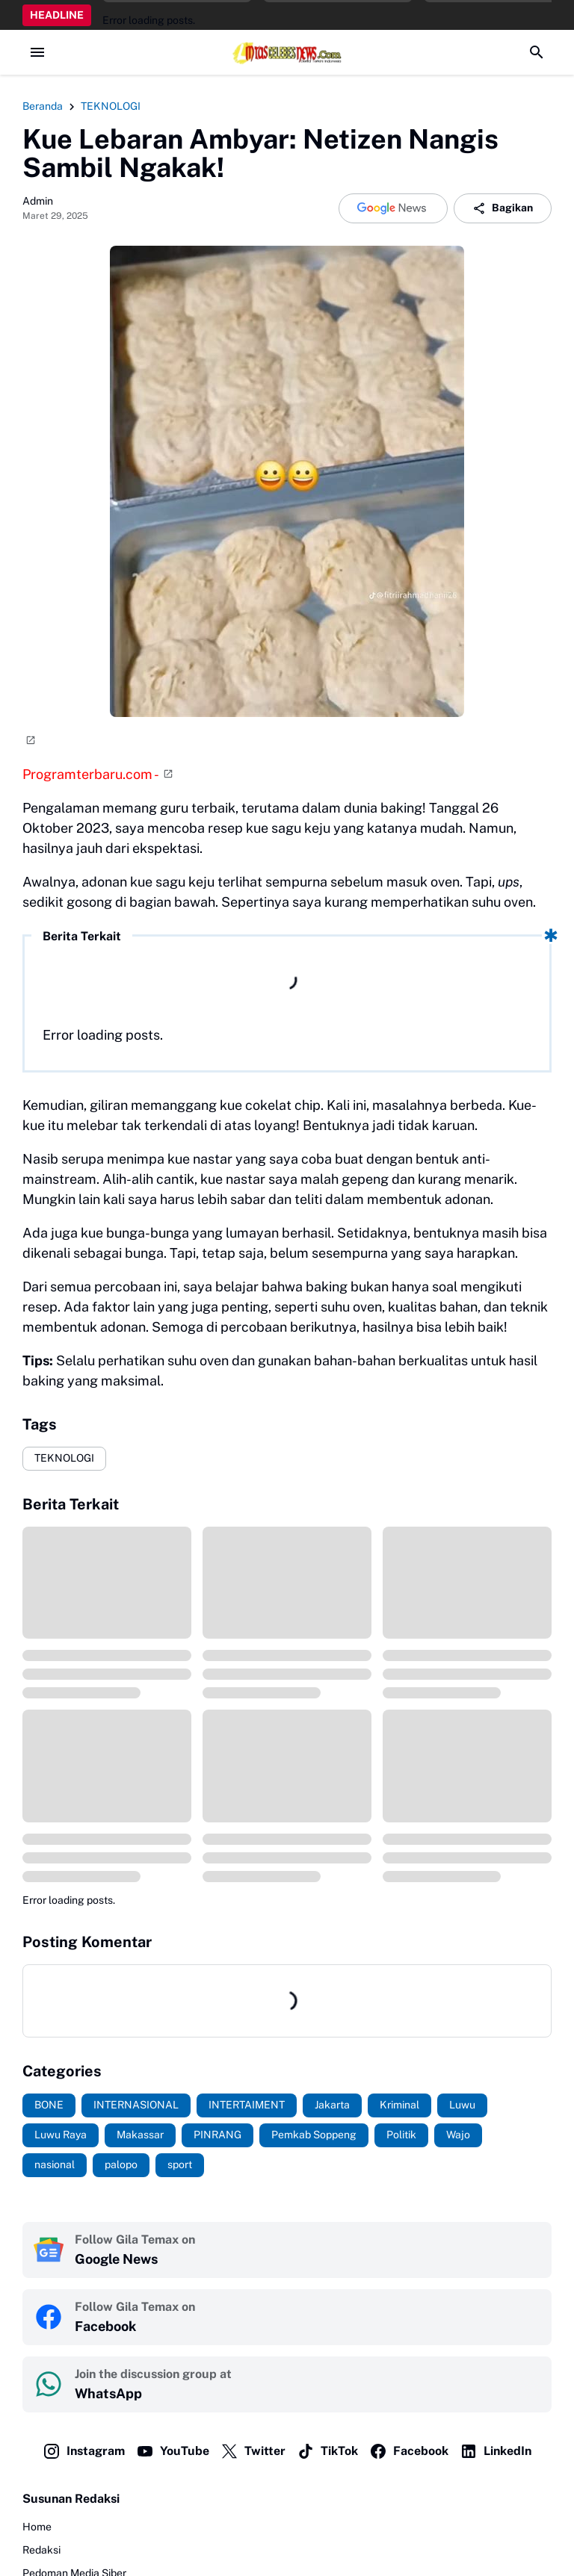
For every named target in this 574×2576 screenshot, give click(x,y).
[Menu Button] (37, 52)
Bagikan (502, 208)
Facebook (408, 2451)
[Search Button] (537, 52)
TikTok (327, 2451)
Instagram (84, 2451)
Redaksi (41, 2550)
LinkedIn (495, 2451)
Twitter (253, 2451)
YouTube (172, 2451)
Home (37, 2527)
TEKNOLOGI (64, 1458)
